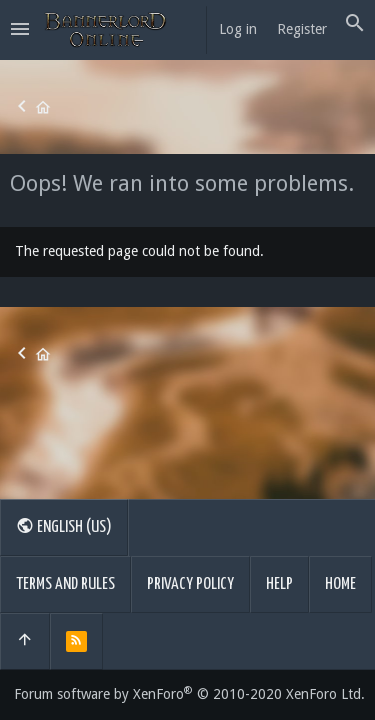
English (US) (64, 526)
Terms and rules (65, 584)
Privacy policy (190, 584)
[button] (20, 30)
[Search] (355, 24)
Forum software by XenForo (189, 694)
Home (340, 584)
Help (279, 584)
